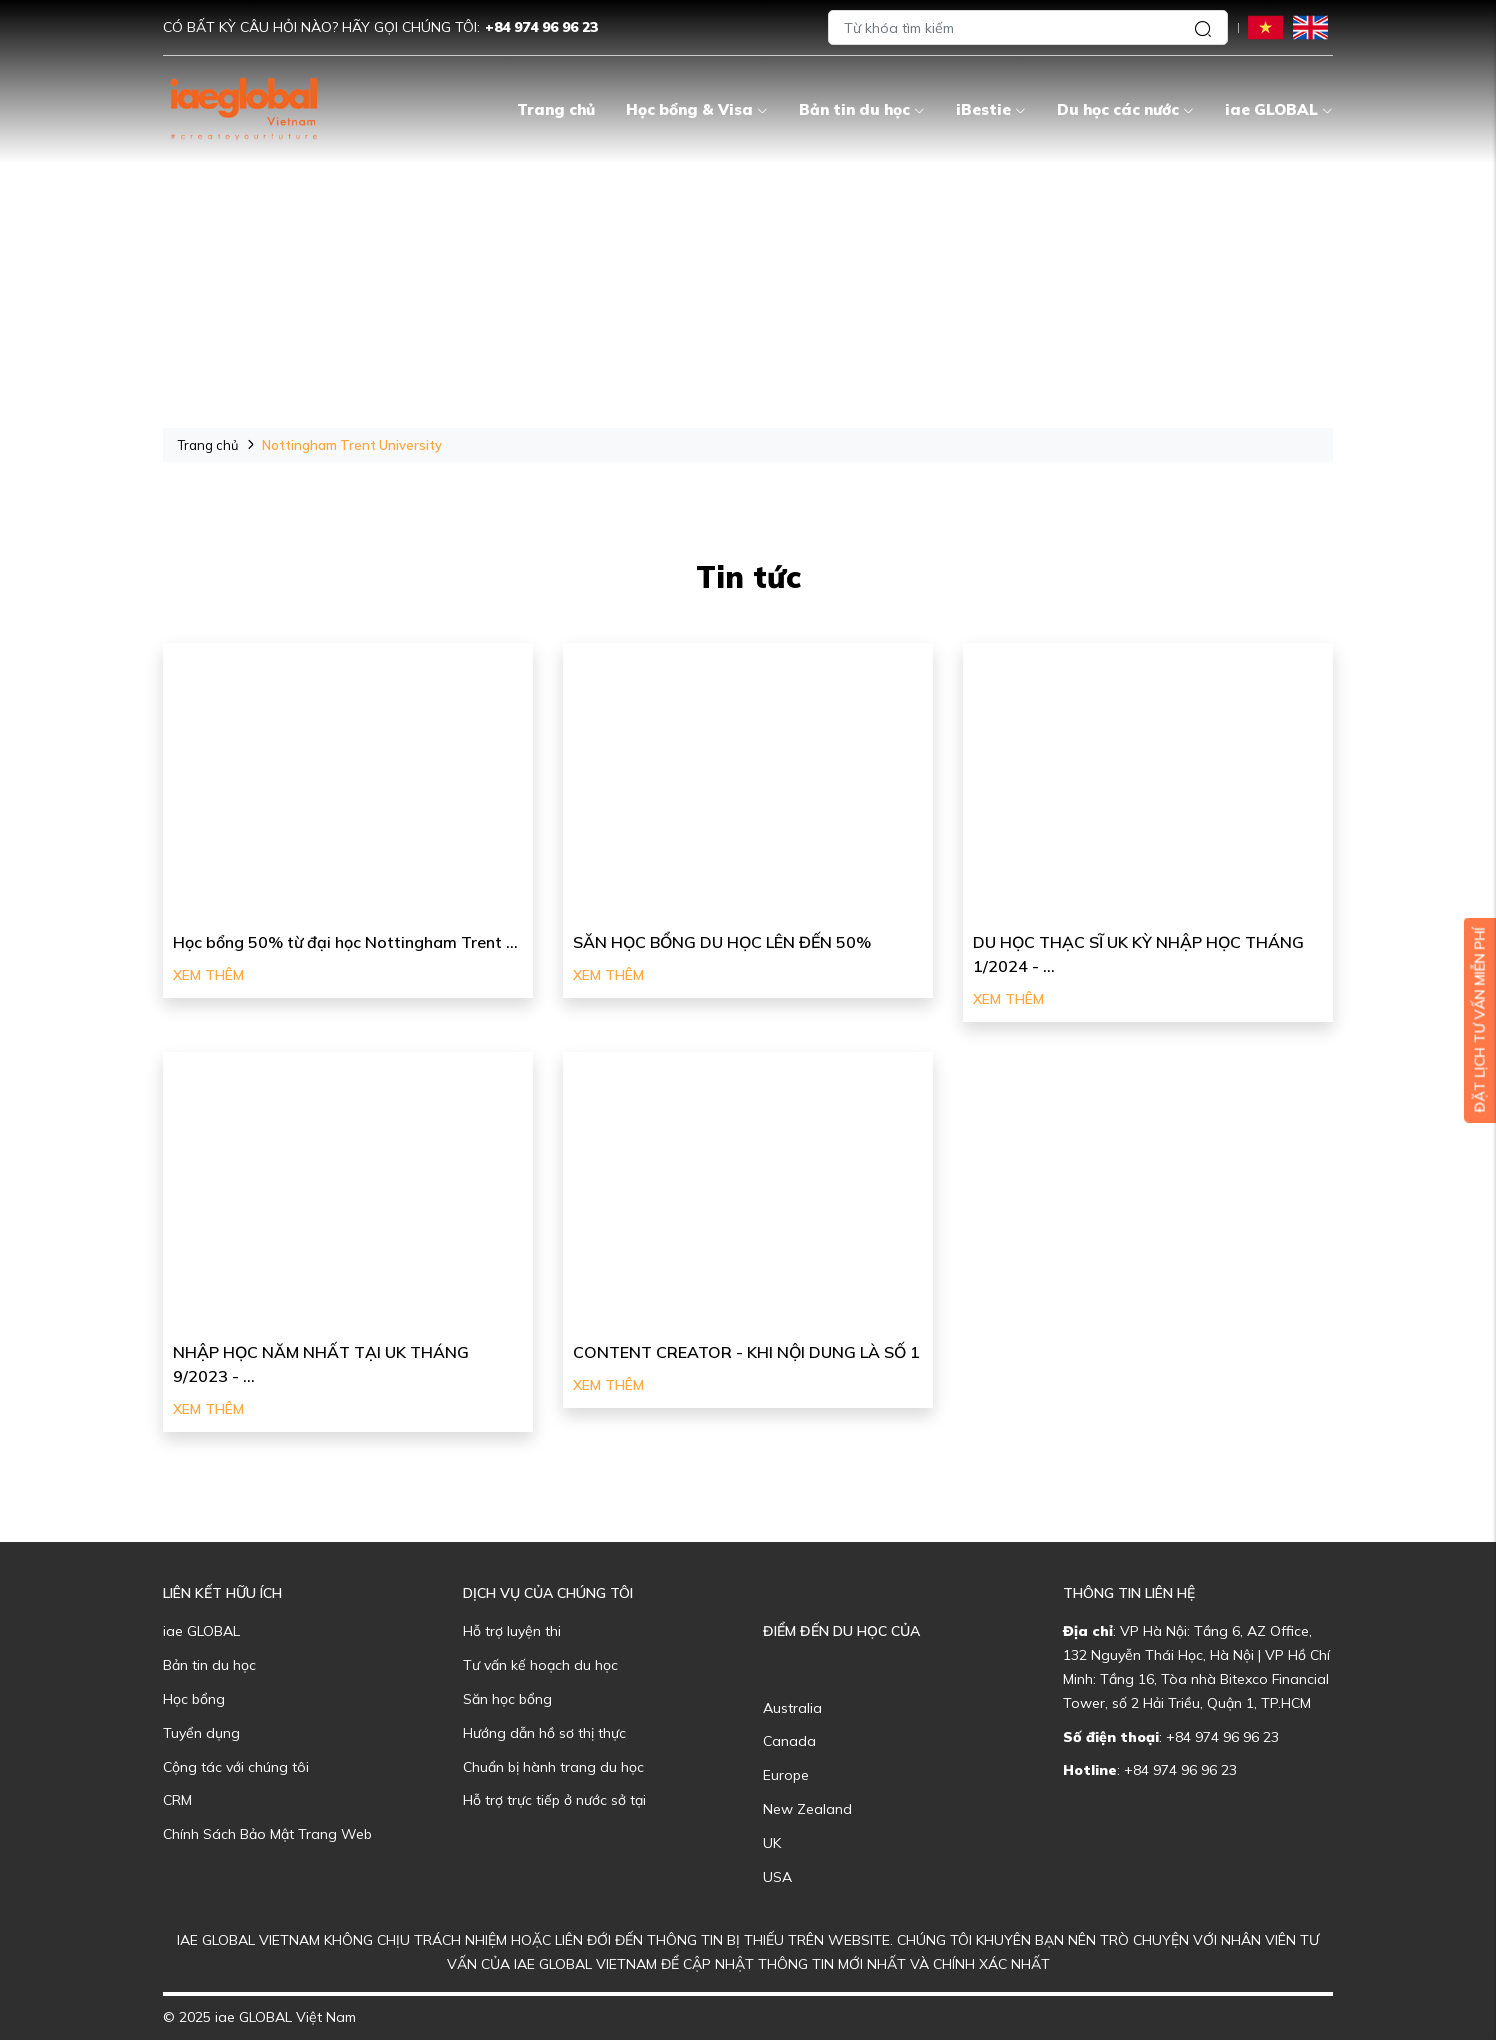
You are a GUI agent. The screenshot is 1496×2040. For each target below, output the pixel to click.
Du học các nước (1125, 109)
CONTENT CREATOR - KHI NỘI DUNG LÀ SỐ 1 (746, 1352)
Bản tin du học (862, 109)
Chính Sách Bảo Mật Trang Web (267, 1834)
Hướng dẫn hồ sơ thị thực (544, 1733)
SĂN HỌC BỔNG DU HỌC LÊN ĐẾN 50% (722, 942)
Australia (792, 1708)
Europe (786, 1775)
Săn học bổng (507, 1699)
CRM (177, 1800)
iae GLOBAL (1279, 109)
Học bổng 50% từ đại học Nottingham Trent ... (345, 942)
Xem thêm (208, 975)
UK (772, 1843)
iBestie (991, 109)
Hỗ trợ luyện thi (512, 1631)
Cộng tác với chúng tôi (236, 1767)
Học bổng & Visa (697, 109)
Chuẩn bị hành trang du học (553, 1767)
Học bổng (194, 1699)
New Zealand (807, 1809)
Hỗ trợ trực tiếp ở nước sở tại (554, 1800)
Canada (789, 1741)
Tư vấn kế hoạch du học (540, 1665)
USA (777, 1877)
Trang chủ (556, 109)
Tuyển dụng (201, 1733)
